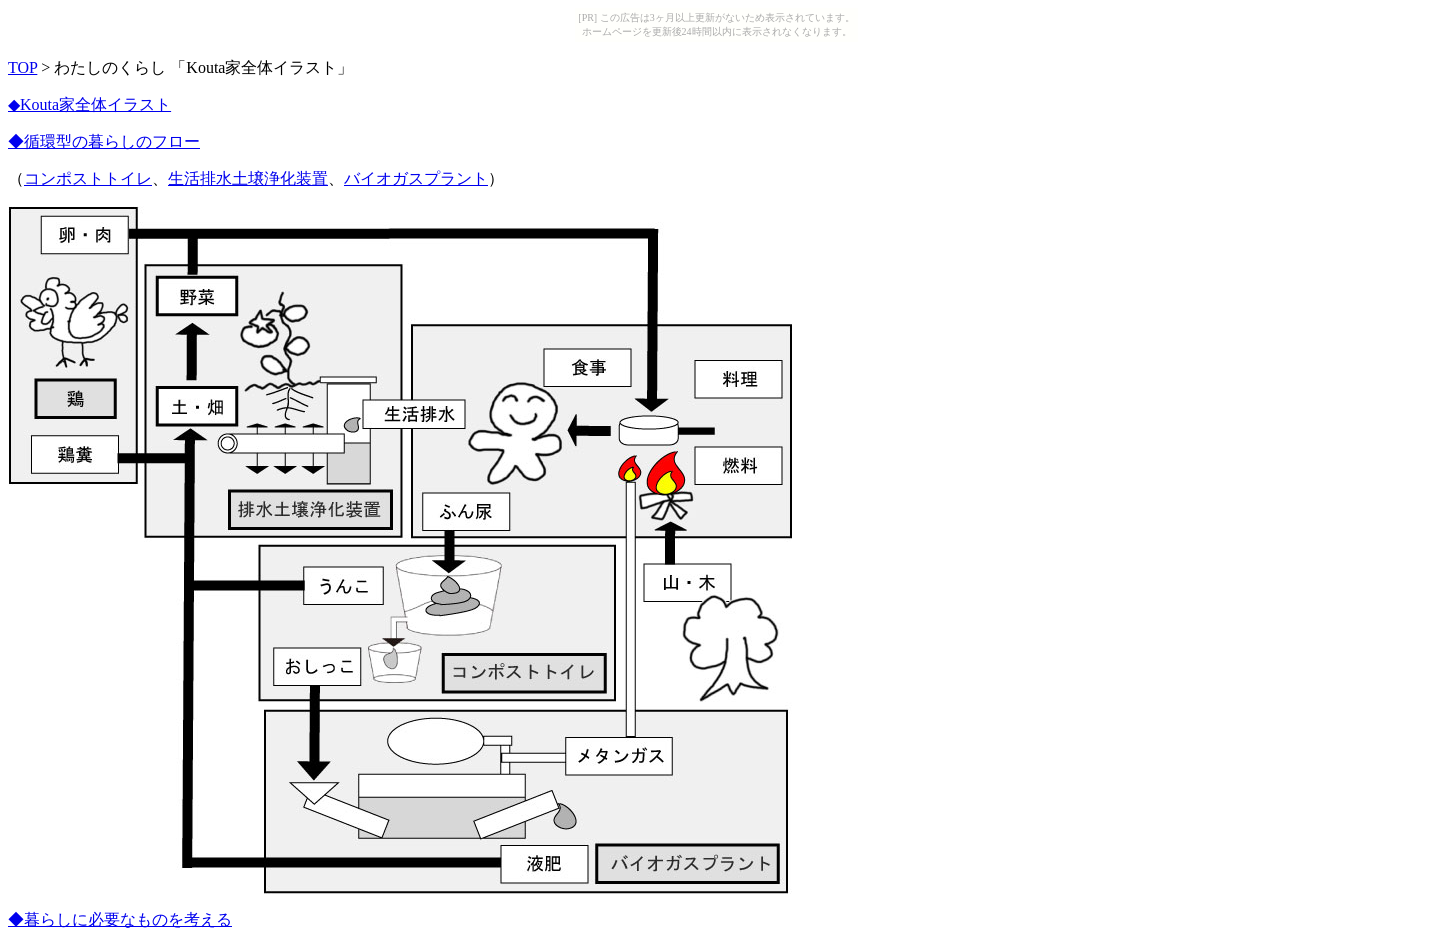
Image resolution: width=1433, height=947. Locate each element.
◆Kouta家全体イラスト (89, 104)
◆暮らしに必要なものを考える (120, 919)
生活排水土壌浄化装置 (248, 178)
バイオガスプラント (416, 178)
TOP (22, 67)
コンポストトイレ (88, 178)
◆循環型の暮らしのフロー (104, 141)
